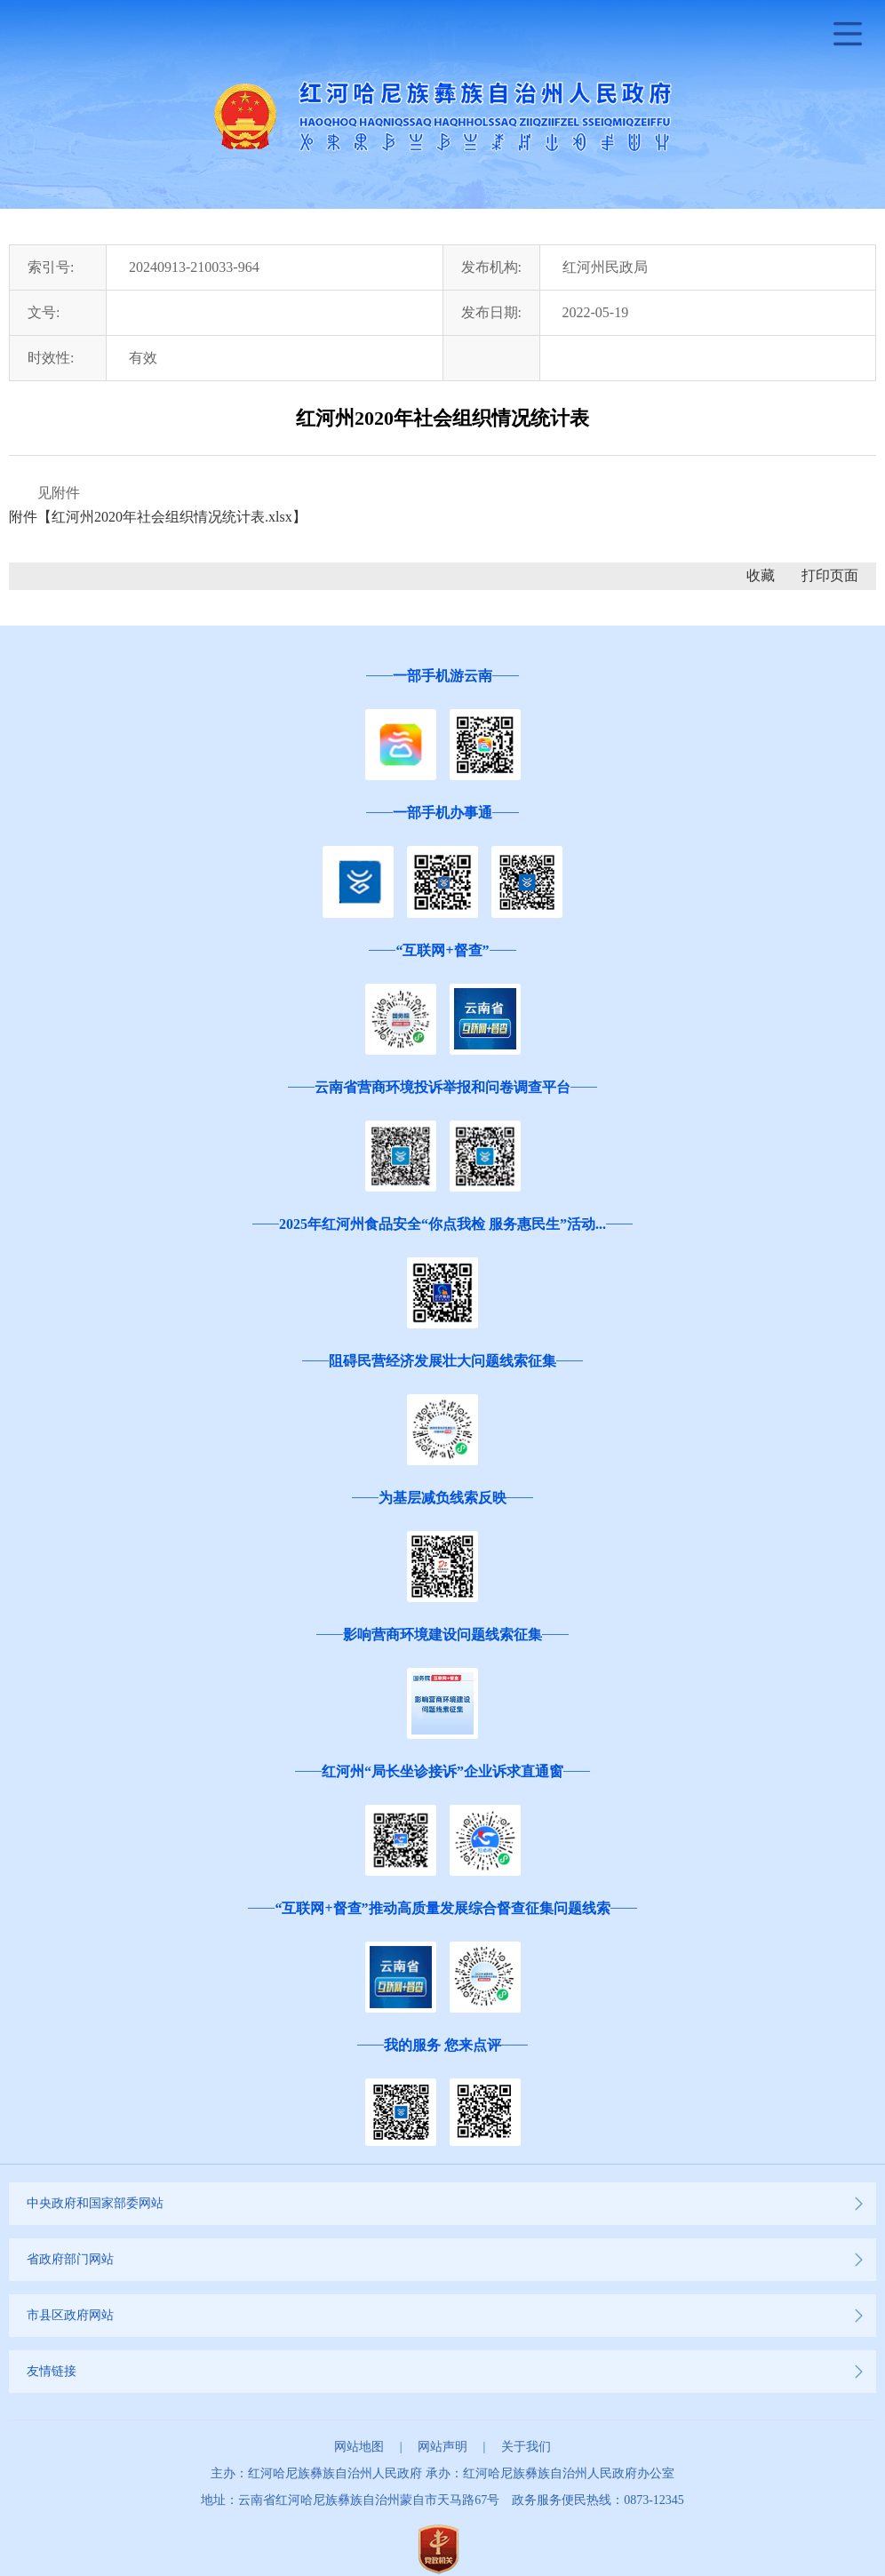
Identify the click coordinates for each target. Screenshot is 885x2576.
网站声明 (442, 2446)
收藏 (760, 575)
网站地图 (359, 2446)
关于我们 (526, 2446)
